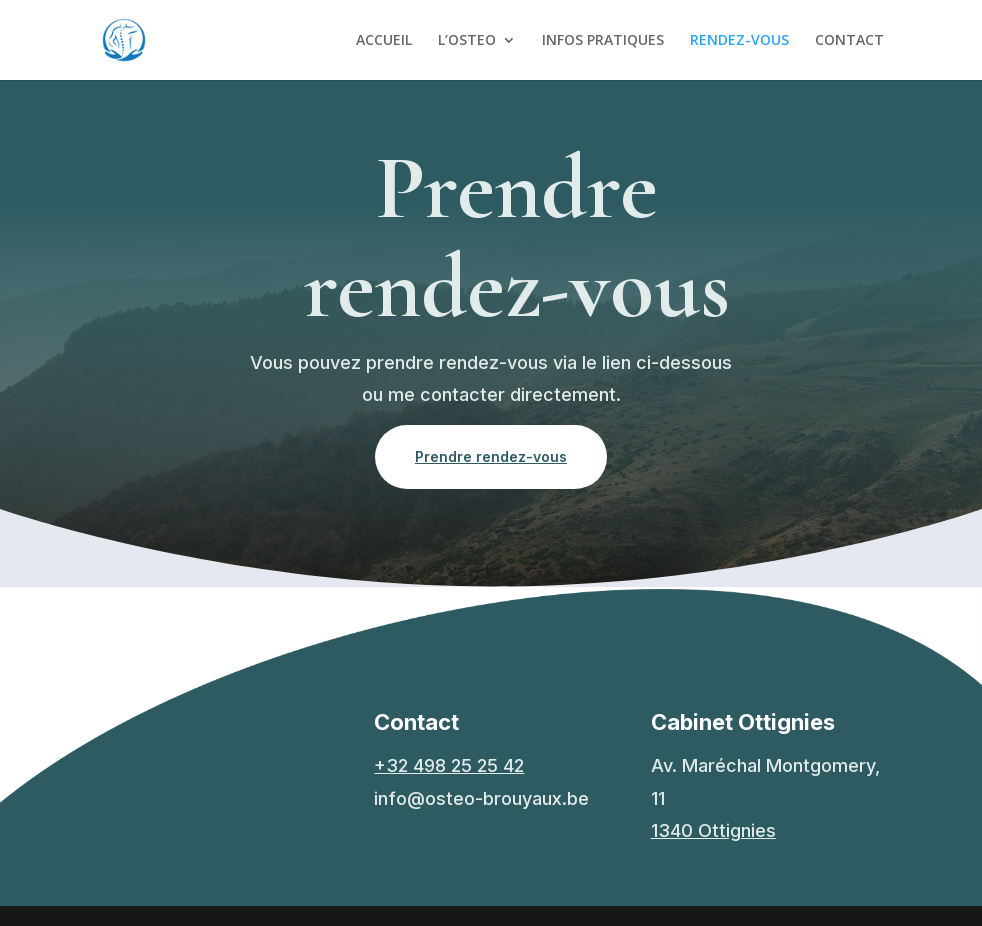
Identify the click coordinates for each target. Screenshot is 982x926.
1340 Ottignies (713, 830)
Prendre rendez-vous (491, 456)
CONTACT (849, 41)
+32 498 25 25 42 (449, 765)
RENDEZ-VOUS (739, 41)
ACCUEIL (384, 41)
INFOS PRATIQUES (603, 41)
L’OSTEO (467, 41)
